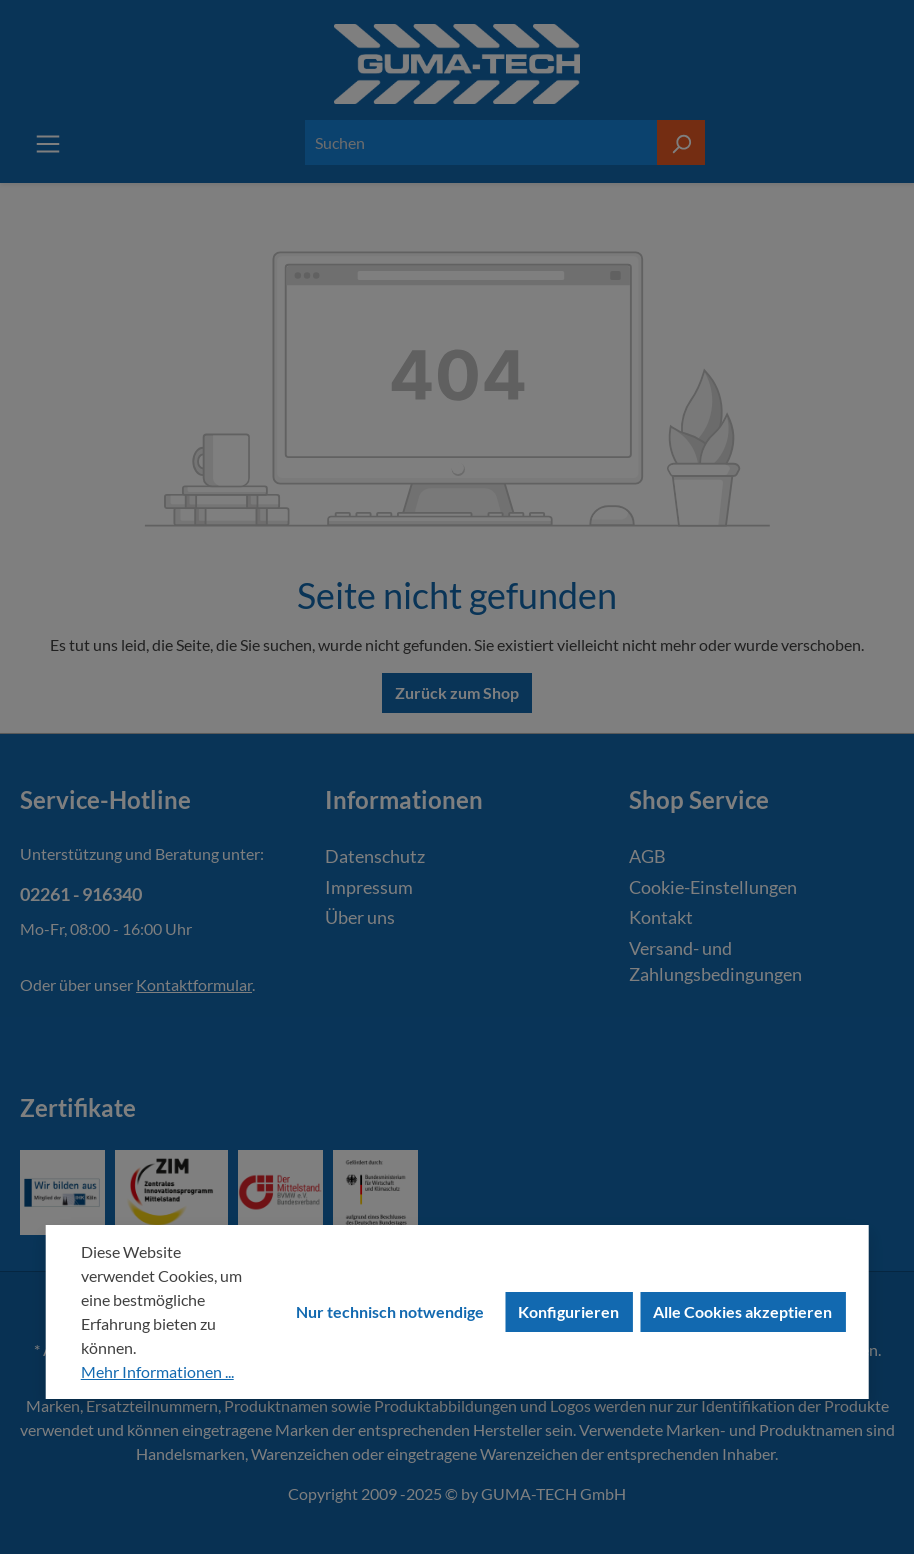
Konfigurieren (568, 1311)
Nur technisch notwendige (390, 1311)
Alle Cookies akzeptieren (742, 1311)
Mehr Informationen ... (157, 1371)
